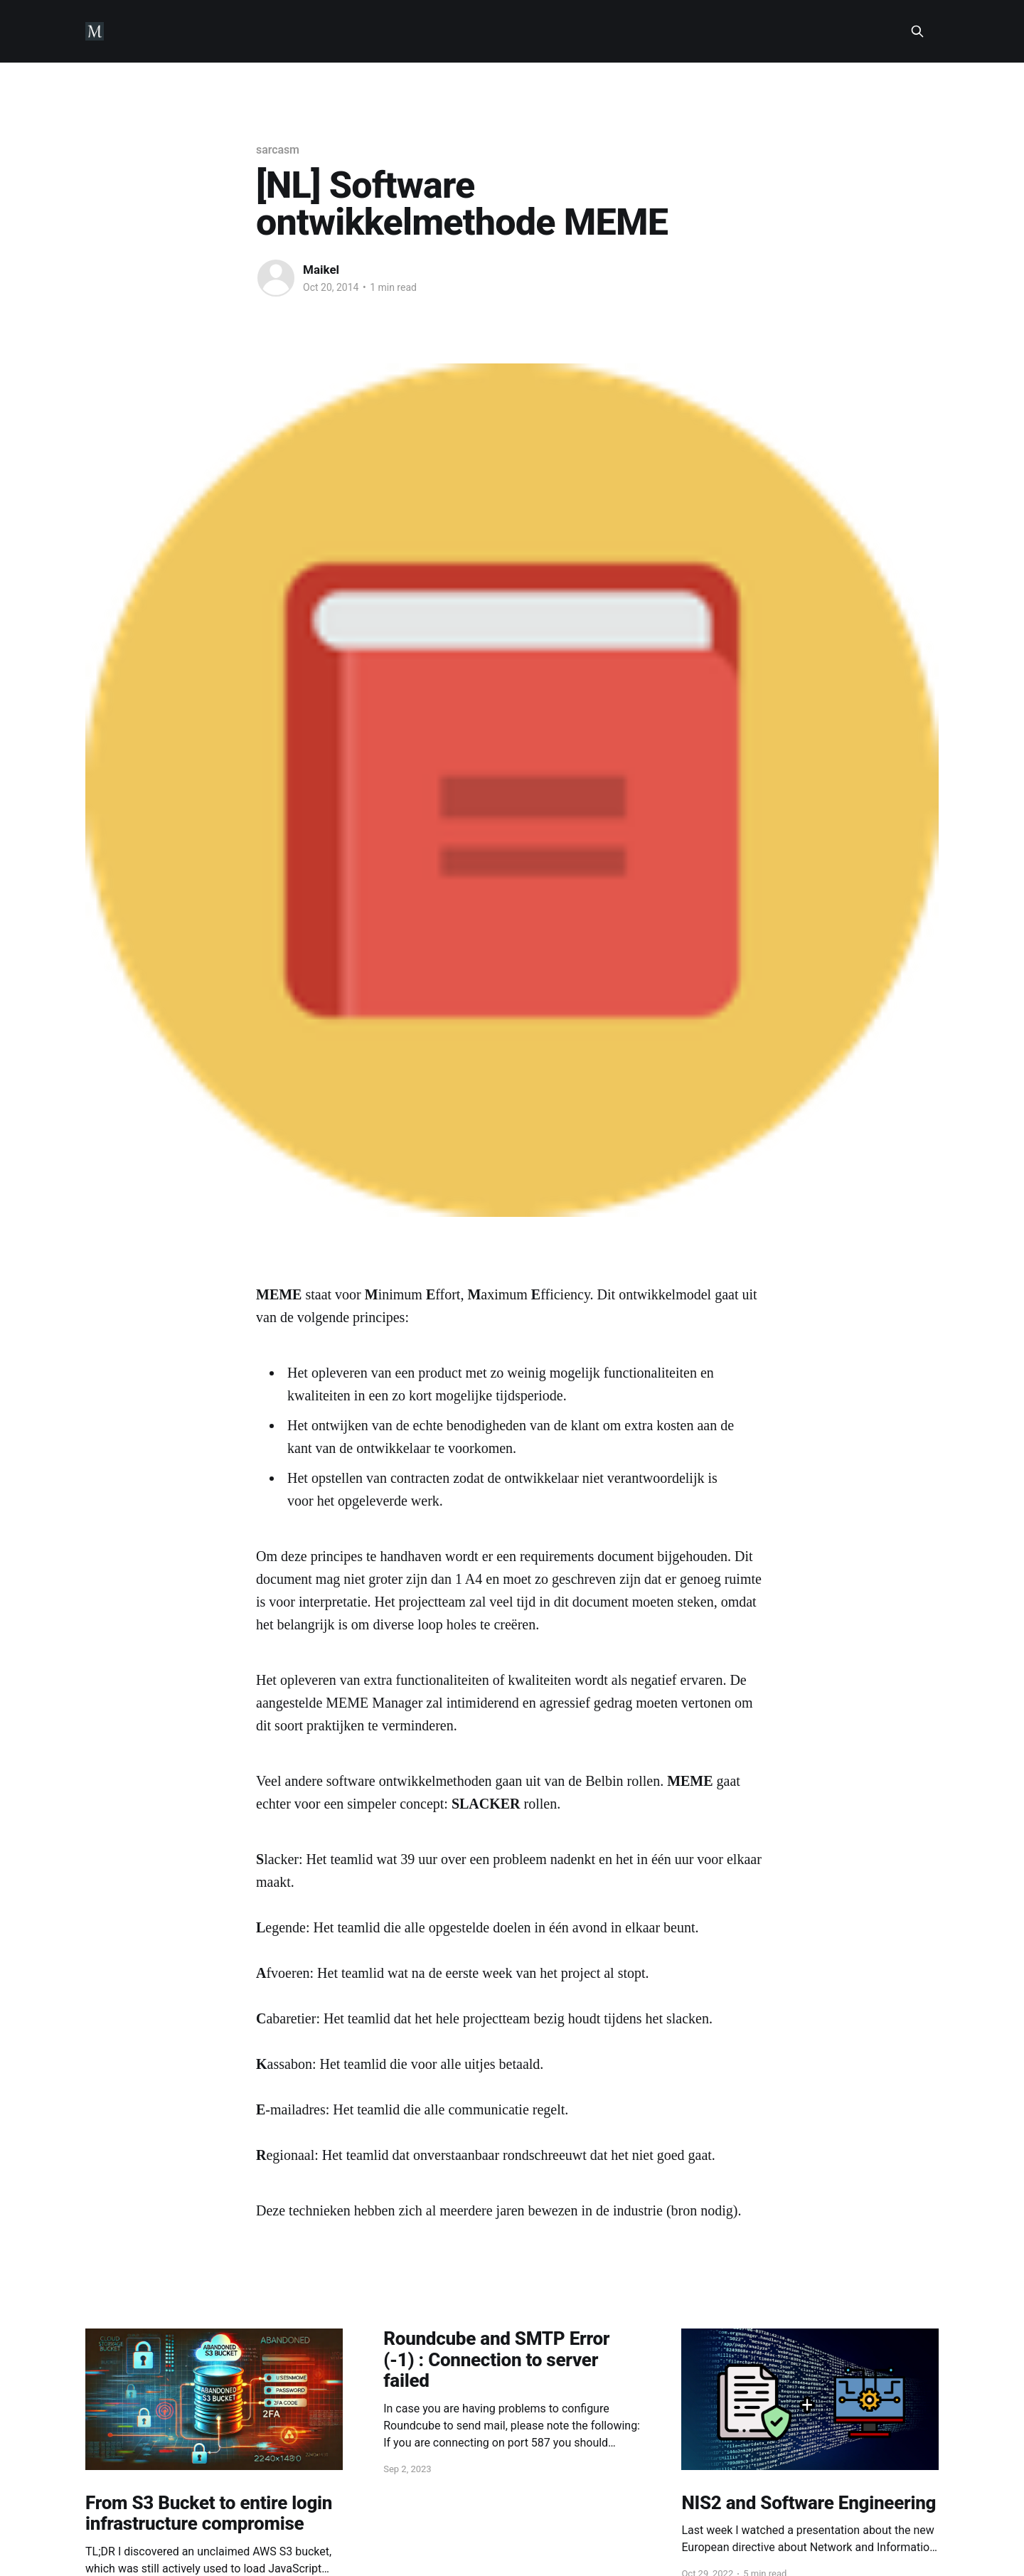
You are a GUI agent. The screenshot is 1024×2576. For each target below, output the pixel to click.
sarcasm (277, 149)
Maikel (321, 269)
